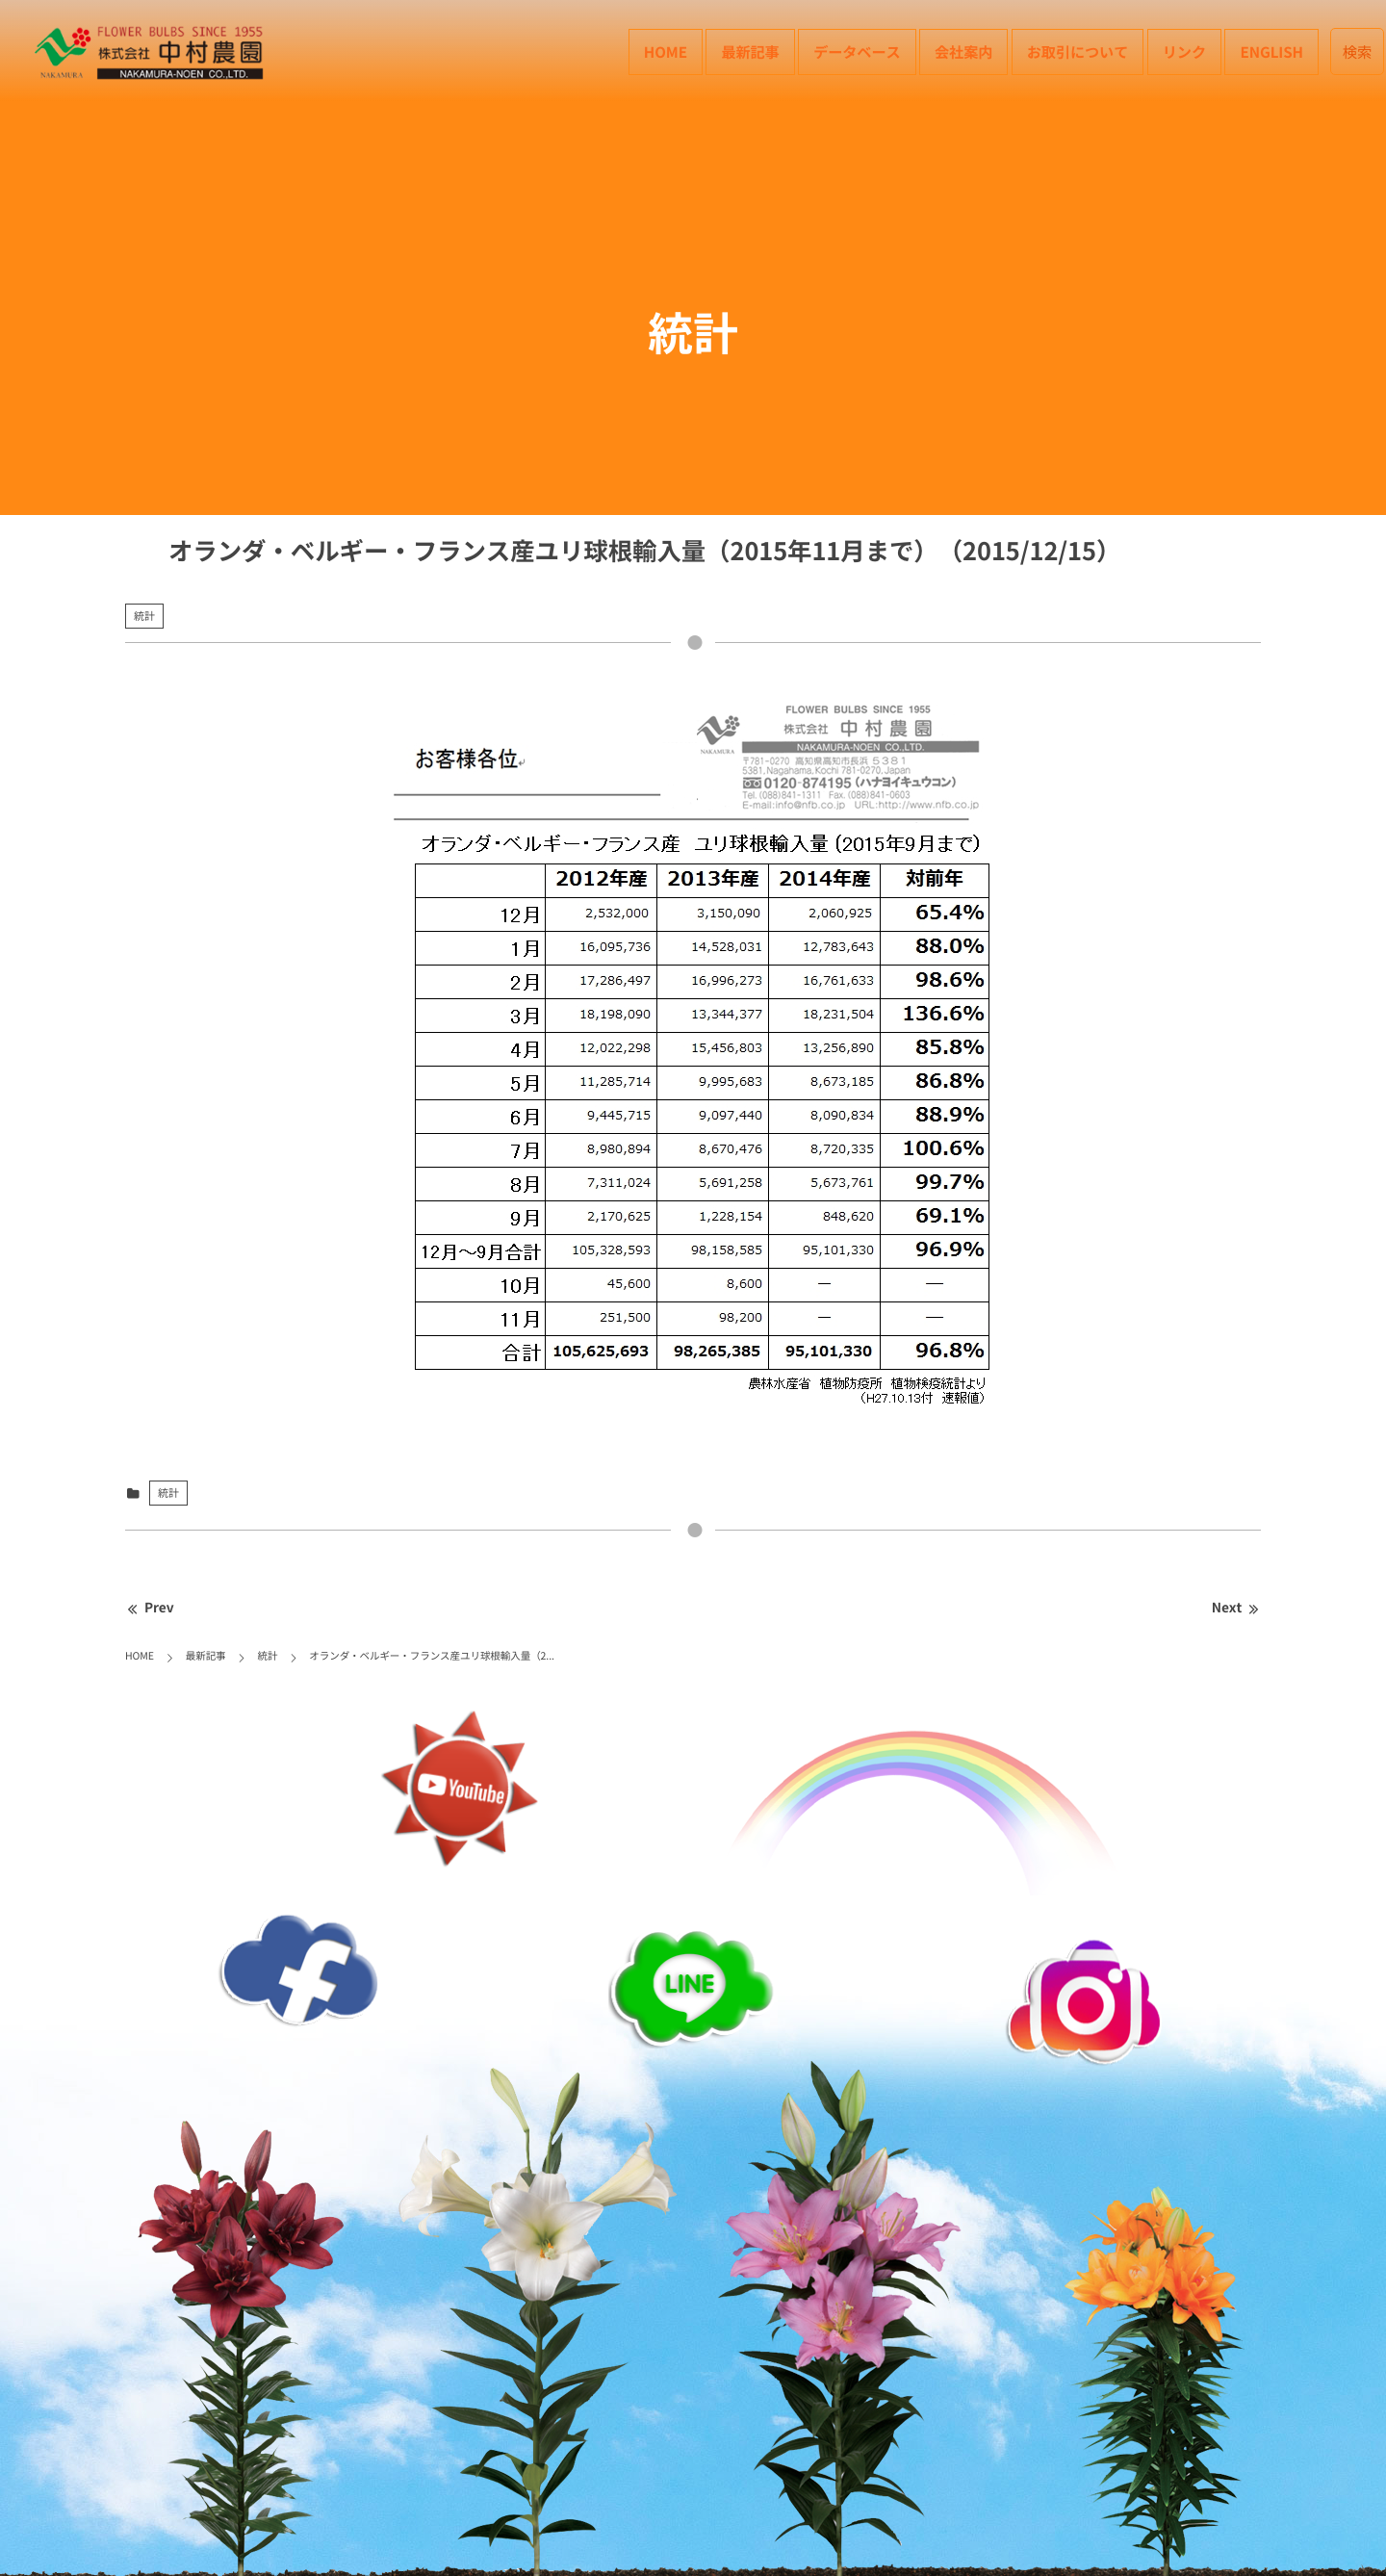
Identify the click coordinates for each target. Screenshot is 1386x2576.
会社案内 (963, 51)
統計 (144, 615)
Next (1236, 1607)
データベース (856, 51)
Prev (149, 1607)
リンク (1184, 51)
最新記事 (750, 51)
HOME (665, 51)
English (1271, 51)
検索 (1358, 51)
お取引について (1078, 51)
